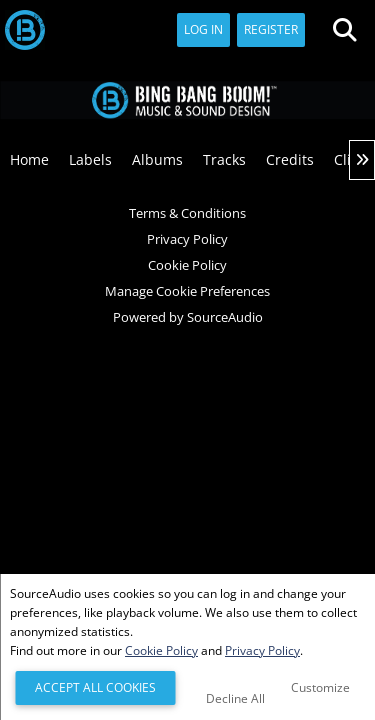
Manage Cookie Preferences (187, 291)
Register (271, 29)
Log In (203, 29)
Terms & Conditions (187, 213)
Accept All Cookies (95, 687)
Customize (320, 687)
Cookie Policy (187, 265)
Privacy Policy (187, 239)
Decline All (235, 698)
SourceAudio (225, 317)
